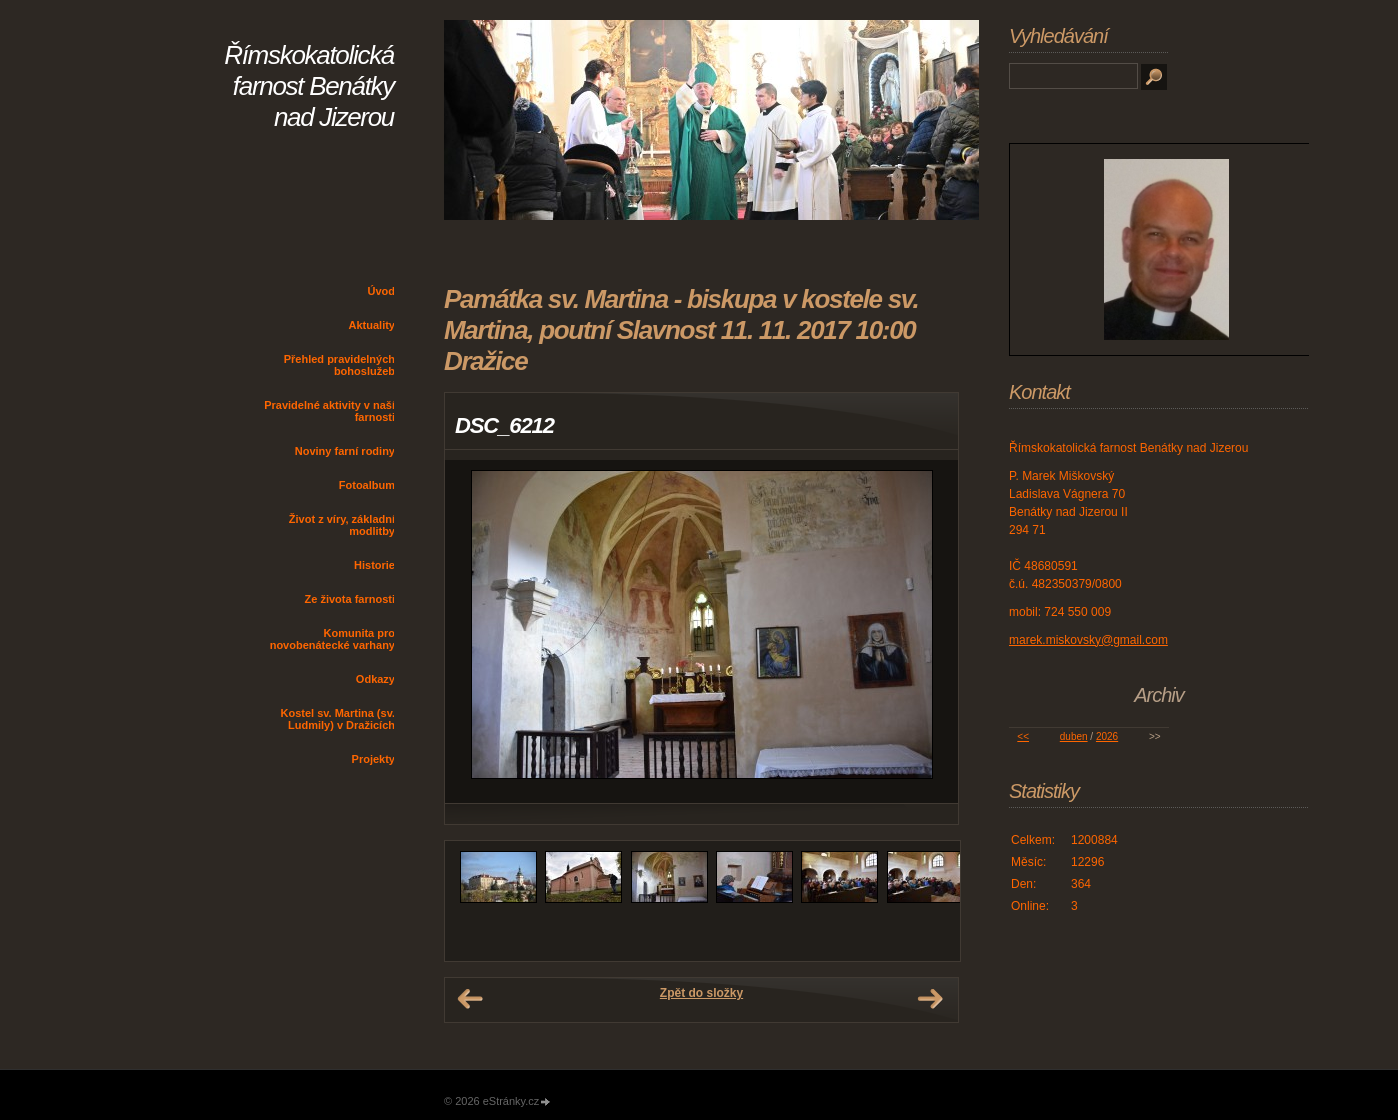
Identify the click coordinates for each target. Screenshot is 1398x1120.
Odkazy (375, 679)
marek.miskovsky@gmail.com (1088, 640)
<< (1023, 736)
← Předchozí (470, 999)
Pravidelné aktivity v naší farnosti (329, 411)
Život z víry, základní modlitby (342, 525)
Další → (930, 999)
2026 (1107, 736)
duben (1074, 736)
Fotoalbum (367, 485)
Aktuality (372, 325)
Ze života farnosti (350, 599)
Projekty (373, 759)
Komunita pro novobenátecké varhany (332, 639)
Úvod (382, 291)
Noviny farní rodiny (345, 451)
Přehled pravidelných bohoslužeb (339, 365)
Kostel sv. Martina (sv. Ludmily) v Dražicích (337, 719)
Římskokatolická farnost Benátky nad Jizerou (309, 86)
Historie (374, 565)
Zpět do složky (701, 993)
